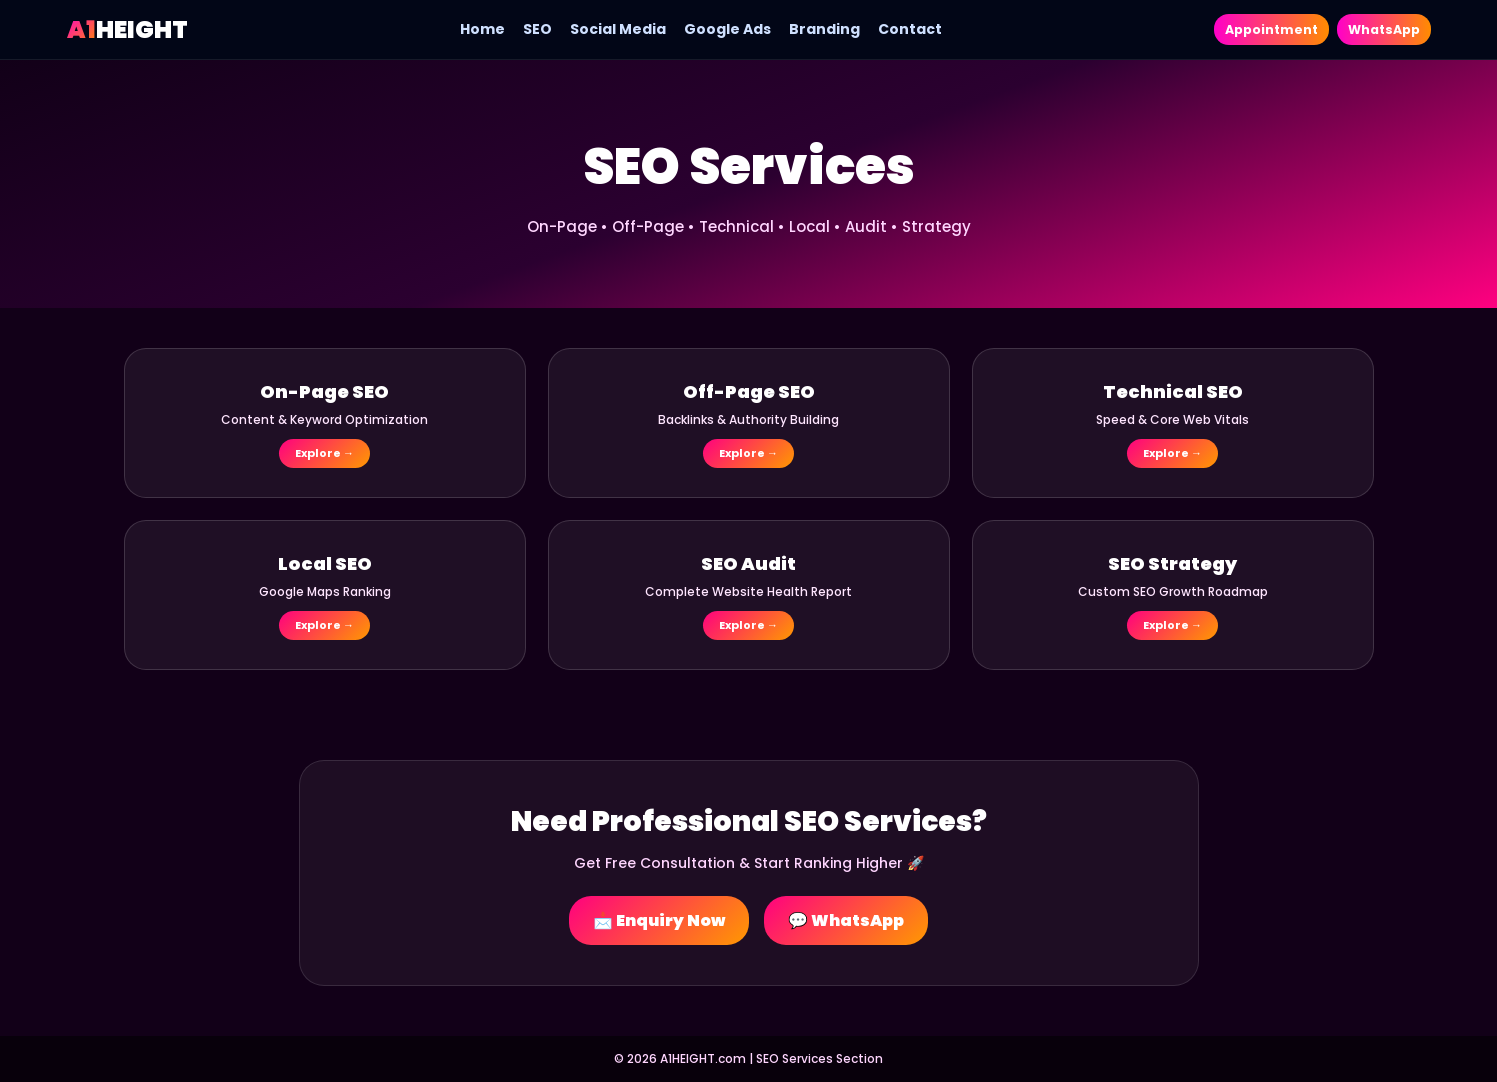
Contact (898, 29)
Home (470, 29)
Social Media (606, 29)
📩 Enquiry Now (659, 920)
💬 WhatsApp (846, 920)
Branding (812, 29)
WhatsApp (1378, 29)
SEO (525, 29)
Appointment (1254, 29)
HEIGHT (127, 29)
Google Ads (715, 29)
